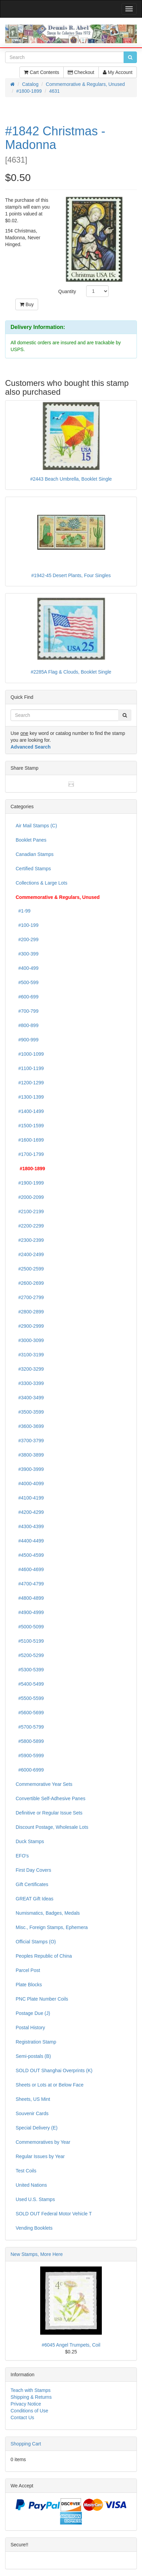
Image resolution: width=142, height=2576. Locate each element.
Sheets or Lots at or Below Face (49, 2085)
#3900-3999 (30, 1469)
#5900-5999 (30, 1755)
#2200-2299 (30, 1226)
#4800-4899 (30, 1598)
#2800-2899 (30, 1311)
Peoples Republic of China (44, 1956)
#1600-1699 (30, 1140)
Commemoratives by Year (43, 2142)
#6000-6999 (30, 1770)
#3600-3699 (30, 1426)
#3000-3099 (30, 1340)
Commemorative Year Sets (44, 1784)
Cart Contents (41, 72)
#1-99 (23, 911)
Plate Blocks (29, 1984)
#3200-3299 (30, 1369)
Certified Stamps (33, 868)
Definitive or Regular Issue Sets (49, 1813)
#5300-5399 (30, 1669)
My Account (117, 72)
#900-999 (27, 1039)
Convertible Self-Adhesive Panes (50, 1798)
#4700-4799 (30, 1583)
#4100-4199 (30, 1498)
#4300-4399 (30, 1526)
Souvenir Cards (32, 2113)
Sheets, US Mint (33, 2099)
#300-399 (27, 953)
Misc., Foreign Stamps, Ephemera (52, 1927)
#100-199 (27, 925)
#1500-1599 (30, 1125)
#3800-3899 (30, 1455)
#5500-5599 (30, 1698)
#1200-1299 (30, 1082)
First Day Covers (33, 1870)
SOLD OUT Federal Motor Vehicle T (54, 2213)
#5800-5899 (30, 1741)
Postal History (30, 2027)
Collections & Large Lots (41, 883)
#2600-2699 (30, 1283)
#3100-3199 (30, 1354)
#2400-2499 (30, 1254)
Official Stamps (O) (36, 1941)
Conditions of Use (29, 2410)
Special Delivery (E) (37, 2127)
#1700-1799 (30, 1154)
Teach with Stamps (31, 2390)
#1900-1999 (30, 1183)
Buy (27, 304)
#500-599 (27, 982)
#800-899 (27, 1025)
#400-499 (27, 968)
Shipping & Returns (31, 2397)
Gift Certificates (32, 1884)
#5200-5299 (30, 1655)
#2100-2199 (30, 1211)
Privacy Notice (26, 2404)
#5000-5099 (30, 1626)
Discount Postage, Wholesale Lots (52, 1827)
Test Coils (26, 2170)
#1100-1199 (30, 1068)
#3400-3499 (30, 1397)
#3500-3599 (30, 1412)
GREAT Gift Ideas (34, 1898)
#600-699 (27, 996)
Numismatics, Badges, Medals (48, 1913)
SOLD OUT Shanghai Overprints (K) (54, 2070)
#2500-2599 (30, 1268)
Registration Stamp (36, 2042)
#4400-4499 (30, 1540)
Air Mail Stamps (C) (36, 825)
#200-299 (27, 939)
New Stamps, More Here (37, 2254)
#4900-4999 (30, 1612)
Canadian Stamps (34, 854)
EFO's (22, 1855)
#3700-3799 (30, 1440)
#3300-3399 (30, 1383)
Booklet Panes (31, 840)
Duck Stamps (30, 1841)
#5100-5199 (30, 1641)
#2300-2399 (30, 1240)
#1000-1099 (30, 1054)
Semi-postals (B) (33, 2056)
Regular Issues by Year (40, 2156)
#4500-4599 (30, 1555)
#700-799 (27, 1011)
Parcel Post (28, 1970)
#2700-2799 (30, 1297)
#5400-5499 (30, 1684)
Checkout (81, 72)
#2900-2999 (30, 1326)
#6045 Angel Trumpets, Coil (71, 2345)
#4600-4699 (30, 1569)
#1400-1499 (30, 1111)
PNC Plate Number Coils (42, 1999)
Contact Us (22, 2417)
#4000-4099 (30, 1483)
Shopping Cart (26, 2443)
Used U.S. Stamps (35, 2199)
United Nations (31, 2185)
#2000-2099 (30, 1197)
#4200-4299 (30, 1512)
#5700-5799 (30, 1727)
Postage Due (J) (33, 2013)
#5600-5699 (30, 1712)
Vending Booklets (34, 2228)
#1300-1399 (30, 1097)
